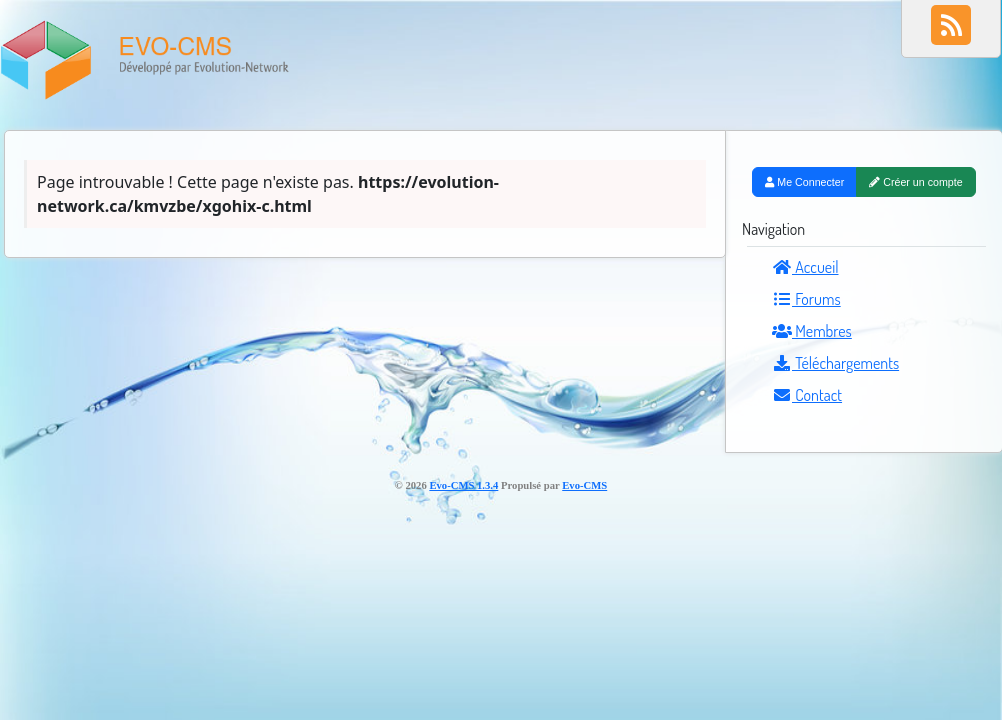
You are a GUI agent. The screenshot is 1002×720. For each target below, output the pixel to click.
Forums (806, 299)
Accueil (805, 267)
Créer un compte (915, 182)
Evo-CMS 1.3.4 (463, 485)
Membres (812, 331)
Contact (807, 395)
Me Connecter (804, 182)
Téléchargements (835, 363)
